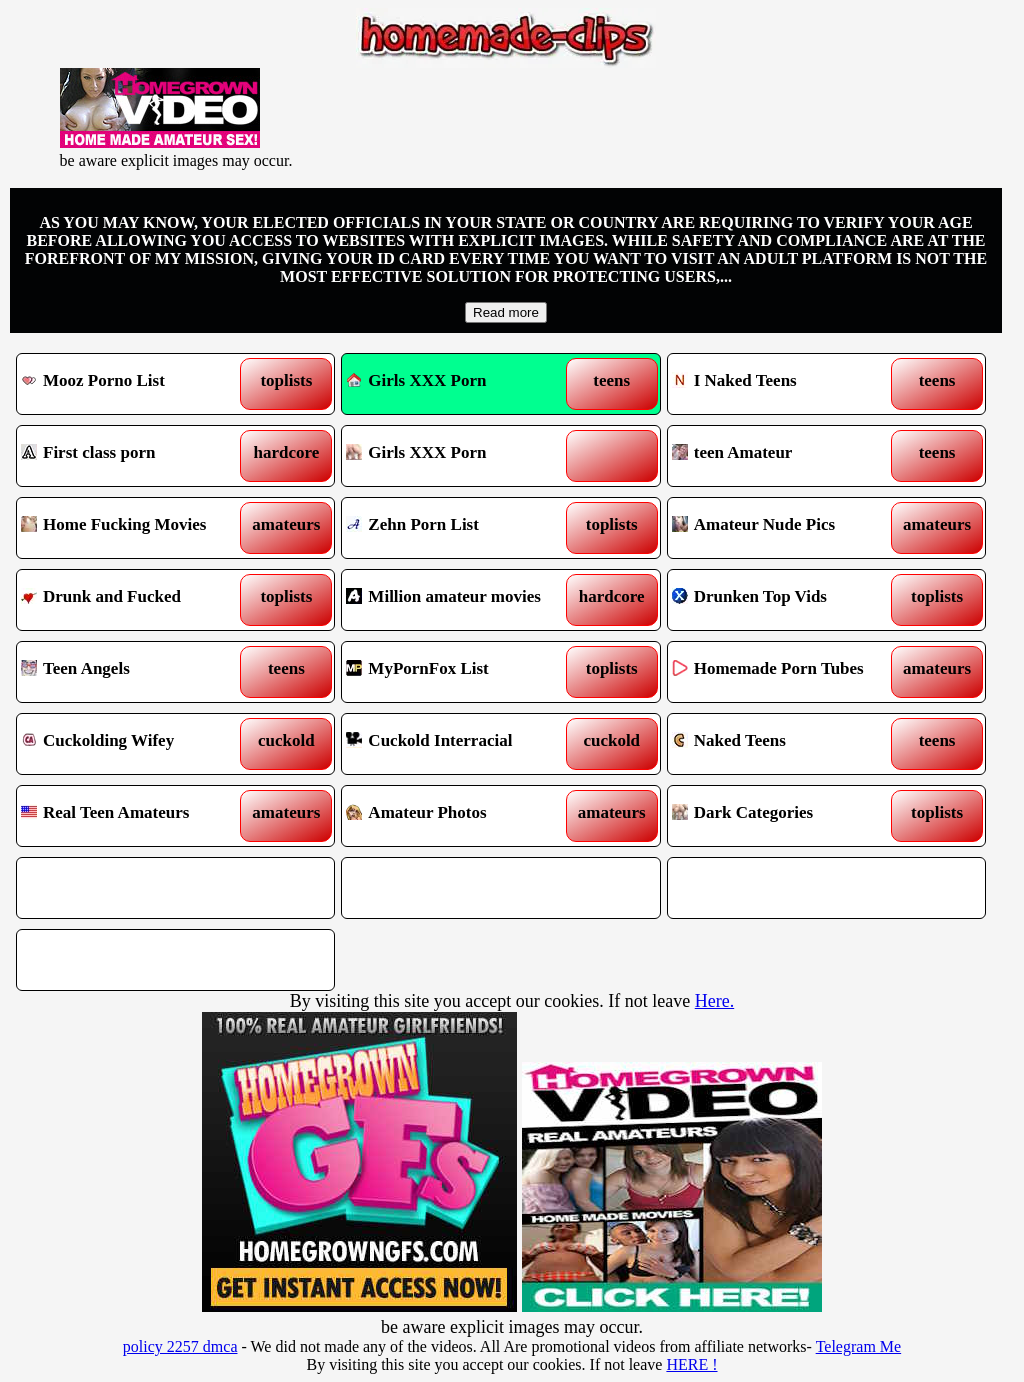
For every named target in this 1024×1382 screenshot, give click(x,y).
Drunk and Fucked (135, 600)
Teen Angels (135, 672)
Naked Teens (786, 744)
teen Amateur (786, 456)
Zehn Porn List (460, 528)
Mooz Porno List (135, 384)
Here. (714, 1001)
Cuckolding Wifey (135, 744)
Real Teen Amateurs (135, 816)
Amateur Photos (460, 816)
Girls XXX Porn (416, 380)
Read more (506, 312)
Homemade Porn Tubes (786, 672)
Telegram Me (859, 1346)
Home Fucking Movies (135, 528)
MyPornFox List (460, 672)
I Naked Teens (786, 384)
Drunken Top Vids (786, 600)
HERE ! (691, 1364)
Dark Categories (786, 816)
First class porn (135, 456)
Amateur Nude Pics (786, 528)
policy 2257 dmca (180, 1346)
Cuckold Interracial (460, 744)
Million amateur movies (460, 600)
